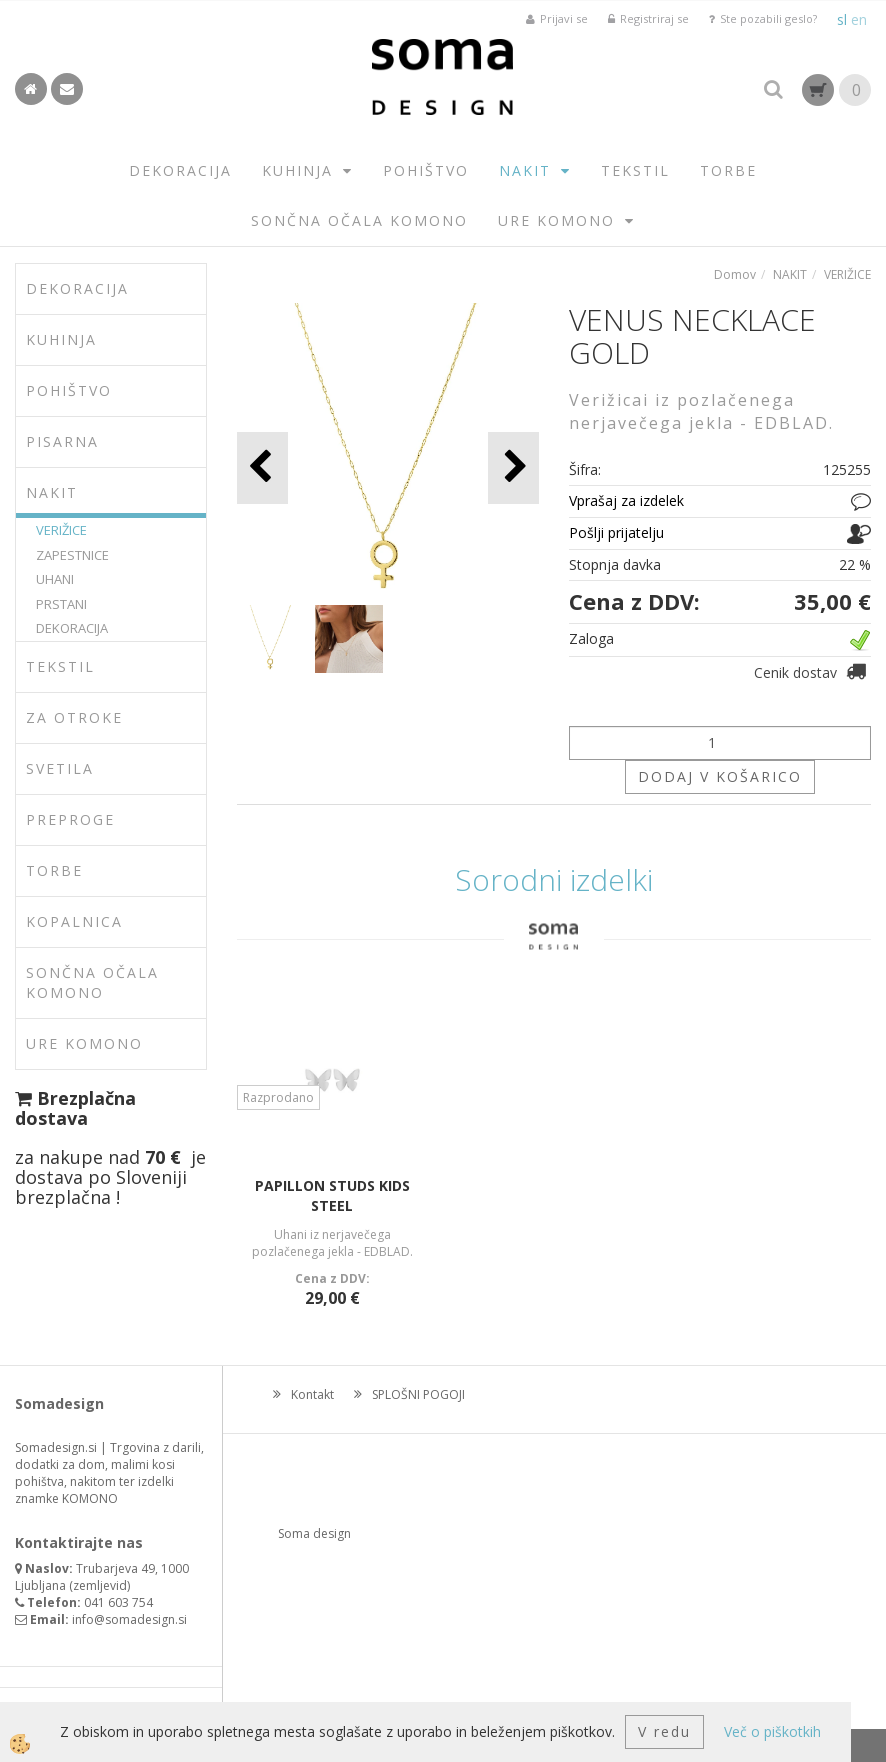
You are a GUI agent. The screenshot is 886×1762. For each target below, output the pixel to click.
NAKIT (525, 170)
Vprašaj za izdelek (626, 500)
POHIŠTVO (426, 170)
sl (842, 19)
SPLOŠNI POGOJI (418, 1394)
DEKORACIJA (180, 170)
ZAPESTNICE (72, 555)
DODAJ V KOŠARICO (720, 776)
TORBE (728, 170)
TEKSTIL (635, 170)
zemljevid (100, 1585)
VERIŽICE (61, 530)
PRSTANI (61, 604)
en (859, 19)
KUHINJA (297, 170)
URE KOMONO (556, 220)
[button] (513, 467)
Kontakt (312, 1394)
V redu (664, 1731)
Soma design (314, 1533)
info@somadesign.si (129, 1619)
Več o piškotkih (772, 1731)
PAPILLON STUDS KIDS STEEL (332, 1195)
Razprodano (278, 1097)
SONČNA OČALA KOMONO (359, 220)
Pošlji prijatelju (616, 532)
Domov (735, 274)
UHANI (55, 579)
